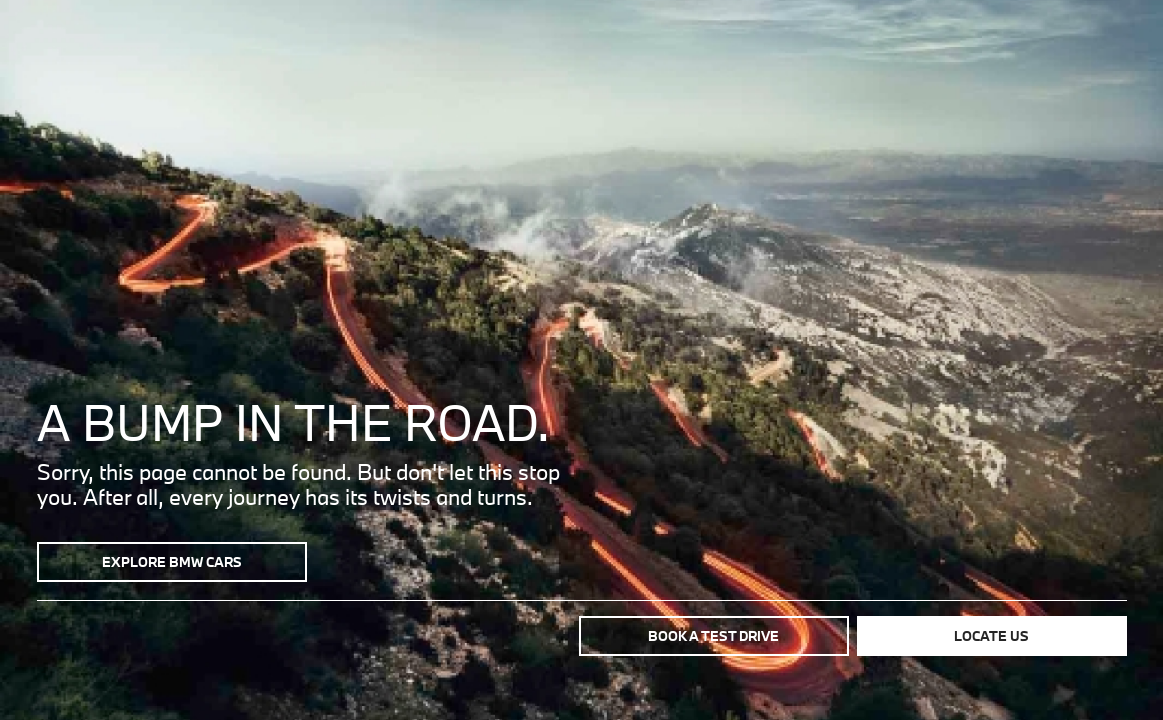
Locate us (991, 636)
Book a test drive (713, 636)
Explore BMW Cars (172, 562)
